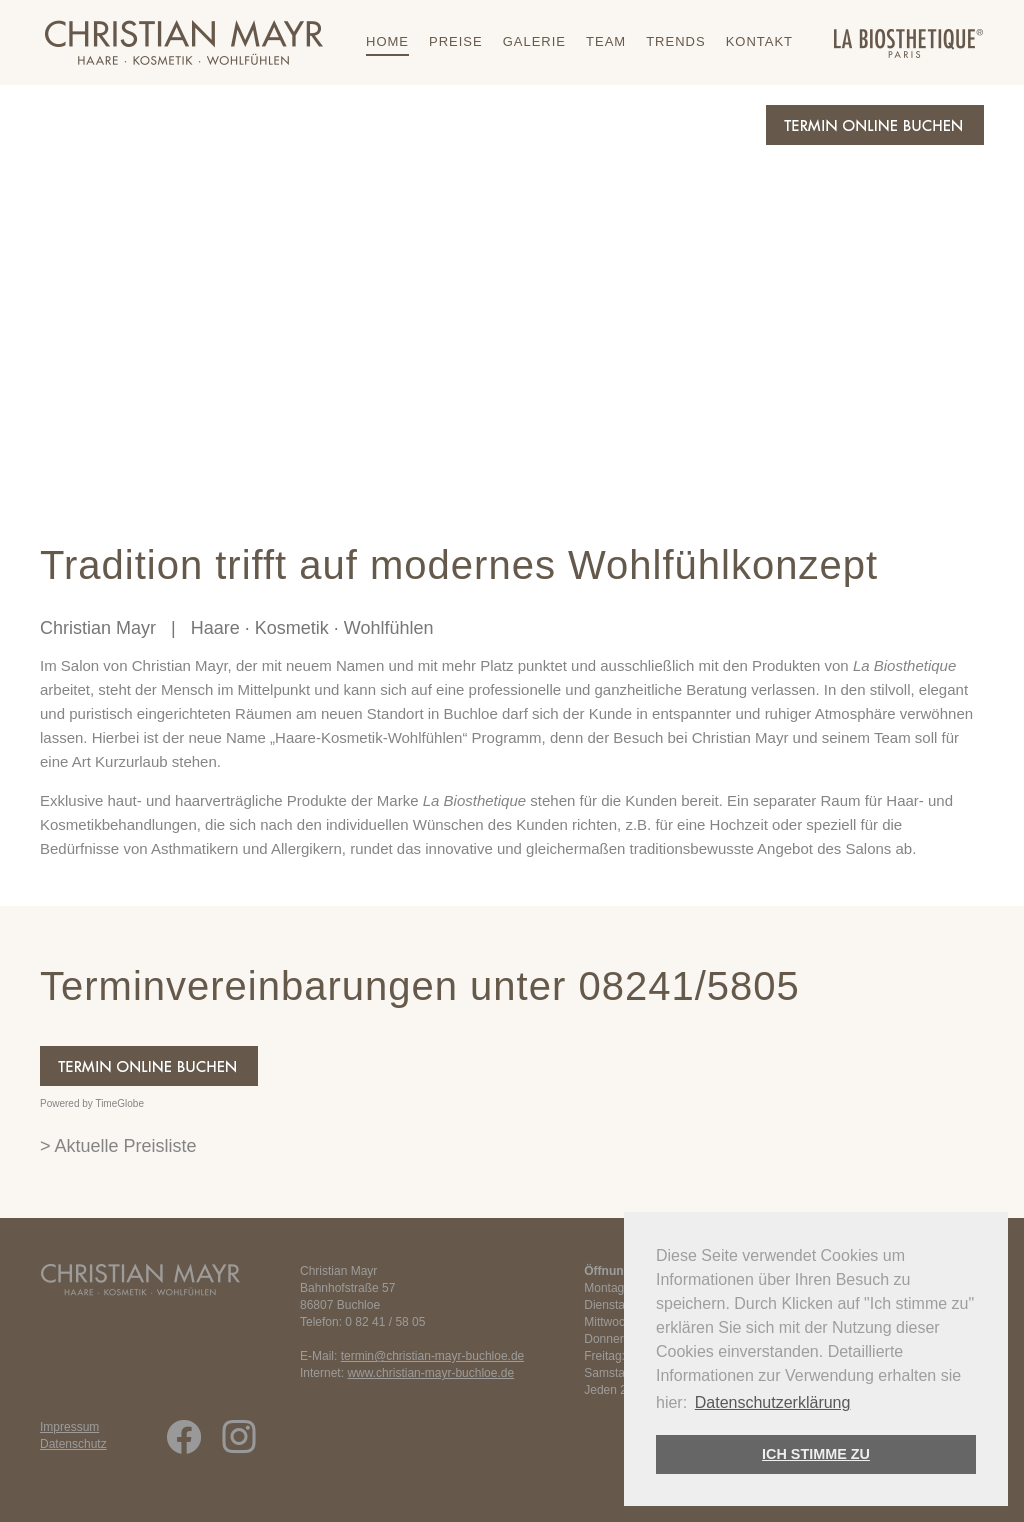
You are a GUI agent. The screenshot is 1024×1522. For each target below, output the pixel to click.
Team (606, 41)
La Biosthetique (904, 665)
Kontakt (759, 41)
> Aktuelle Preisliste (118, 1146)
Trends (675, 41)
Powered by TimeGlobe (92, 1103)
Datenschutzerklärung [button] (773, 1402)
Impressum (69, 1427)
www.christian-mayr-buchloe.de (430, 1373)
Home (387, 41)
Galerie (534, 41)
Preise (456, 41)
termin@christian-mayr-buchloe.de (433, 1356)
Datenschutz (73, 1444)
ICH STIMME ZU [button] (816, 1454)
